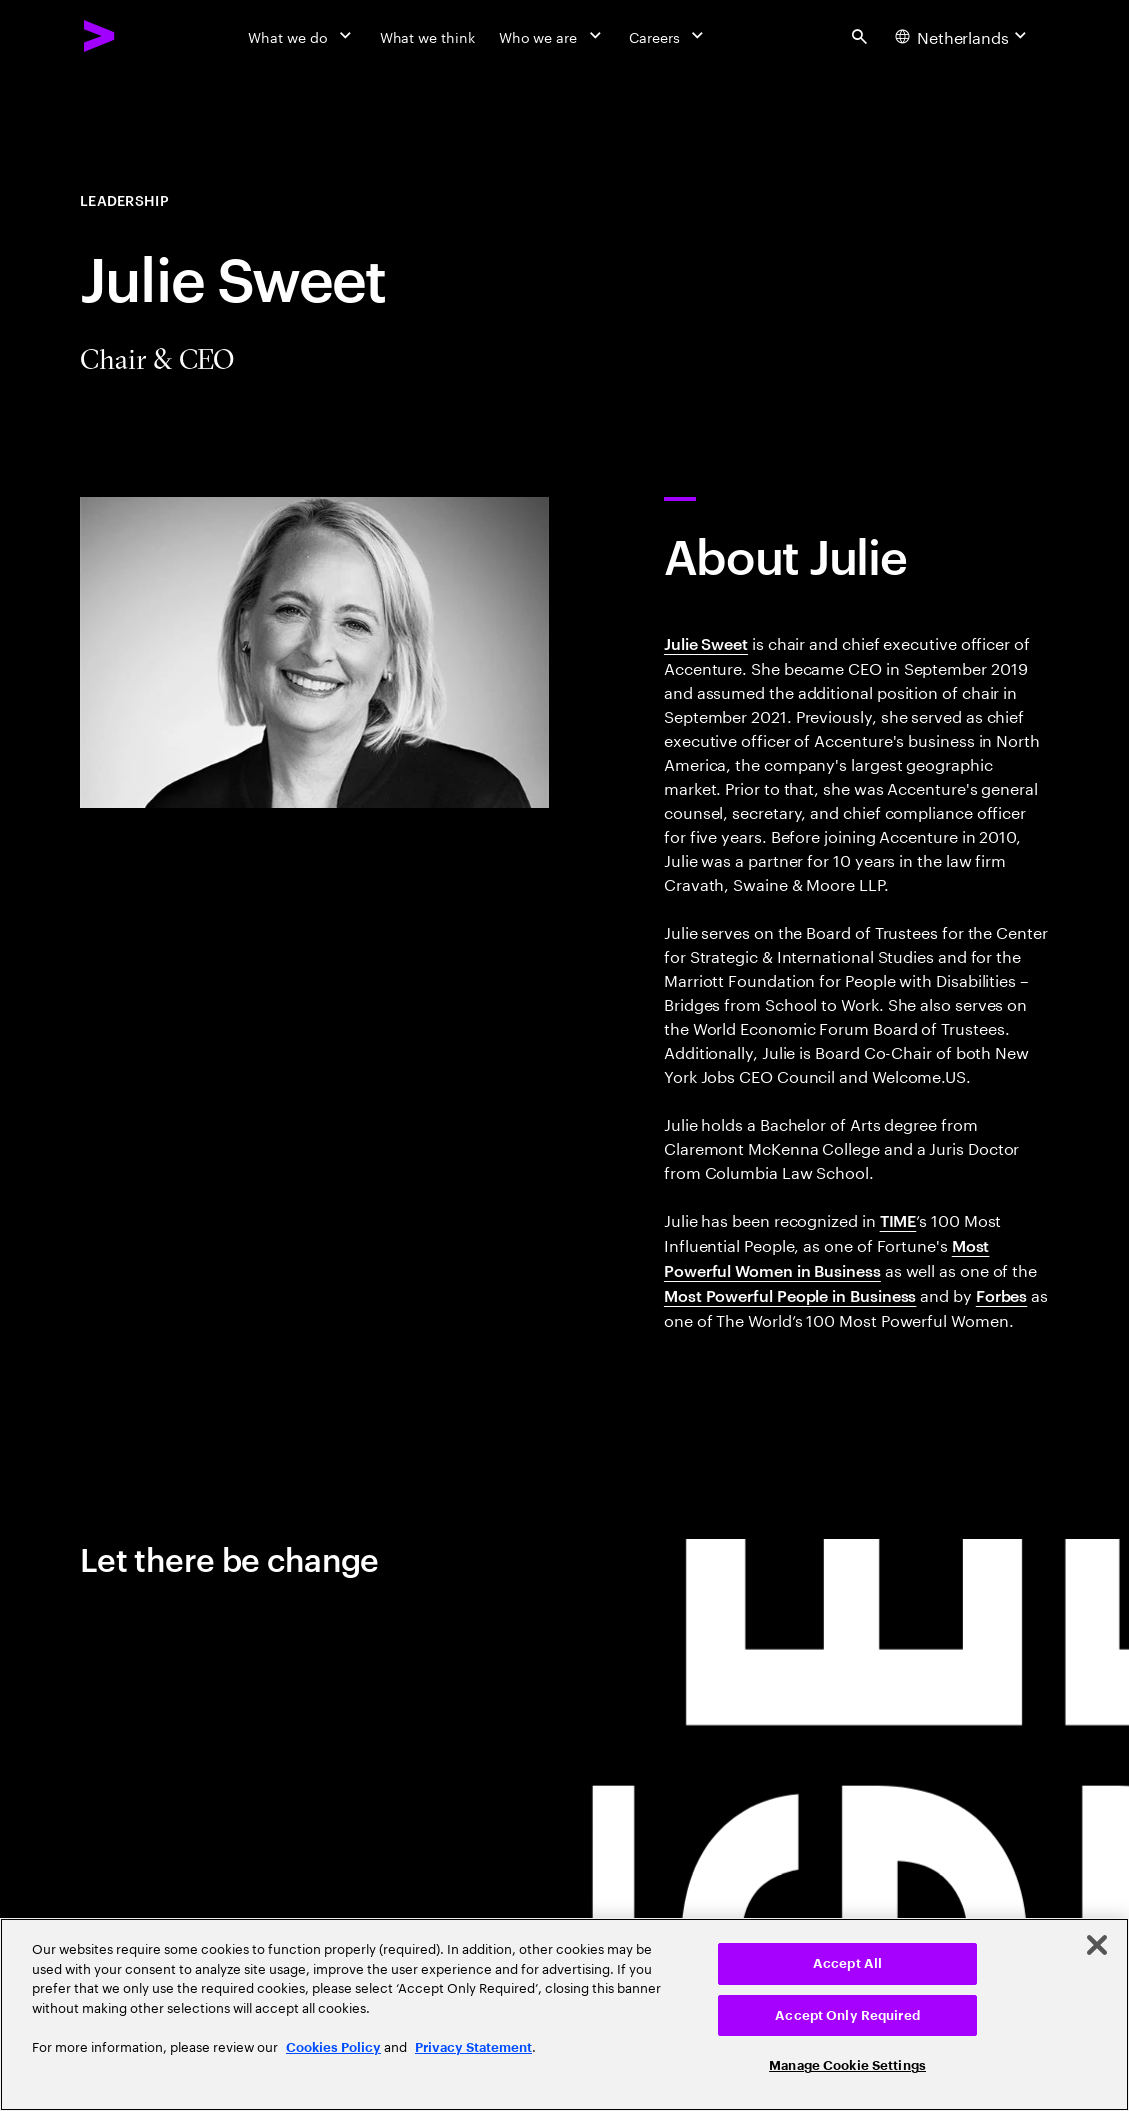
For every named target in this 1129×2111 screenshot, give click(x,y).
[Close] (1097, 1945)
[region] (564, 2014)
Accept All (847, 1963)
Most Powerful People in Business (790, 1295)
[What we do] (301, 36)
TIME (898, 1220)
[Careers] (668, 36)
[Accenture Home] (100, 36)
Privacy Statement (473, 2047)
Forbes (1002, 1295)
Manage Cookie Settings (847, 2065)
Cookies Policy (333, 2047)
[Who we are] (552, 36)
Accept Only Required (847, 2015)
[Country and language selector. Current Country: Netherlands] (963, 36)
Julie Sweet (706, 643)
